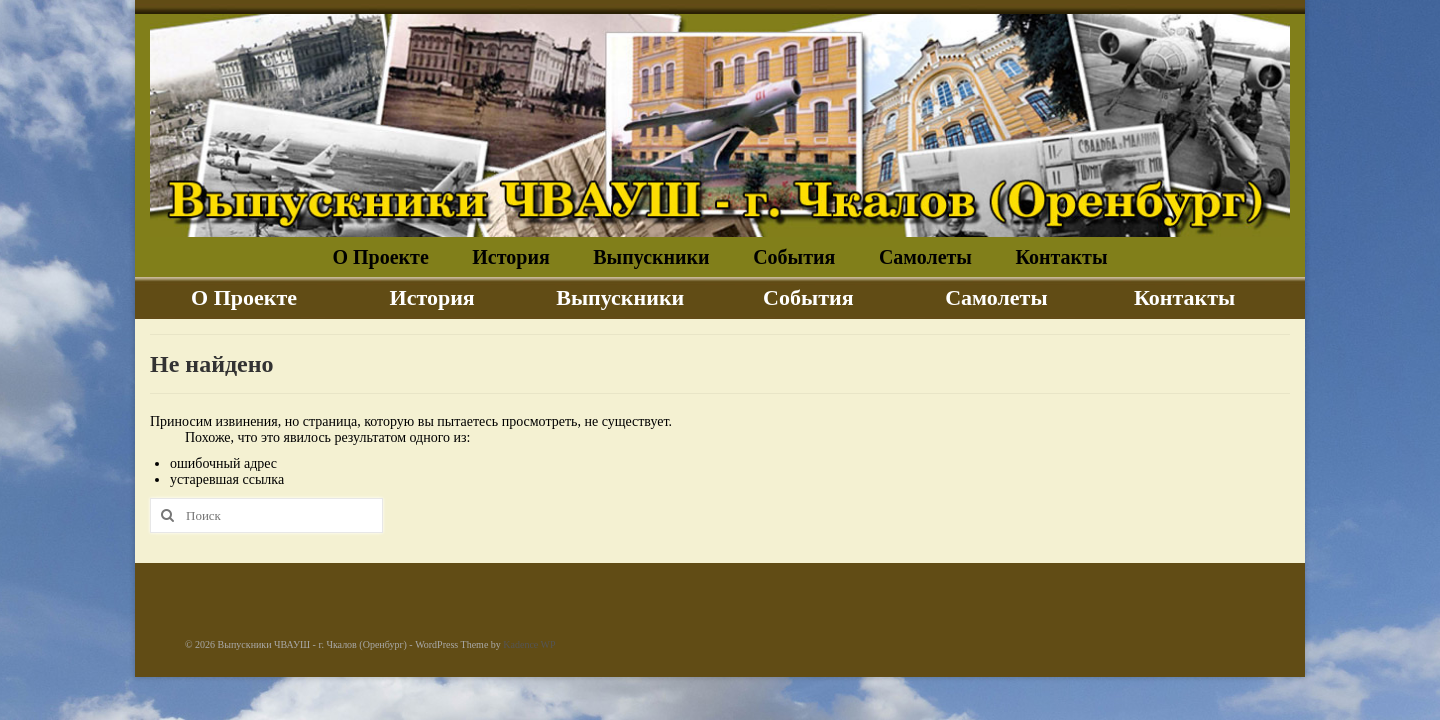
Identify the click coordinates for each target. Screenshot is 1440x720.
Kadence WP (529, 644)
